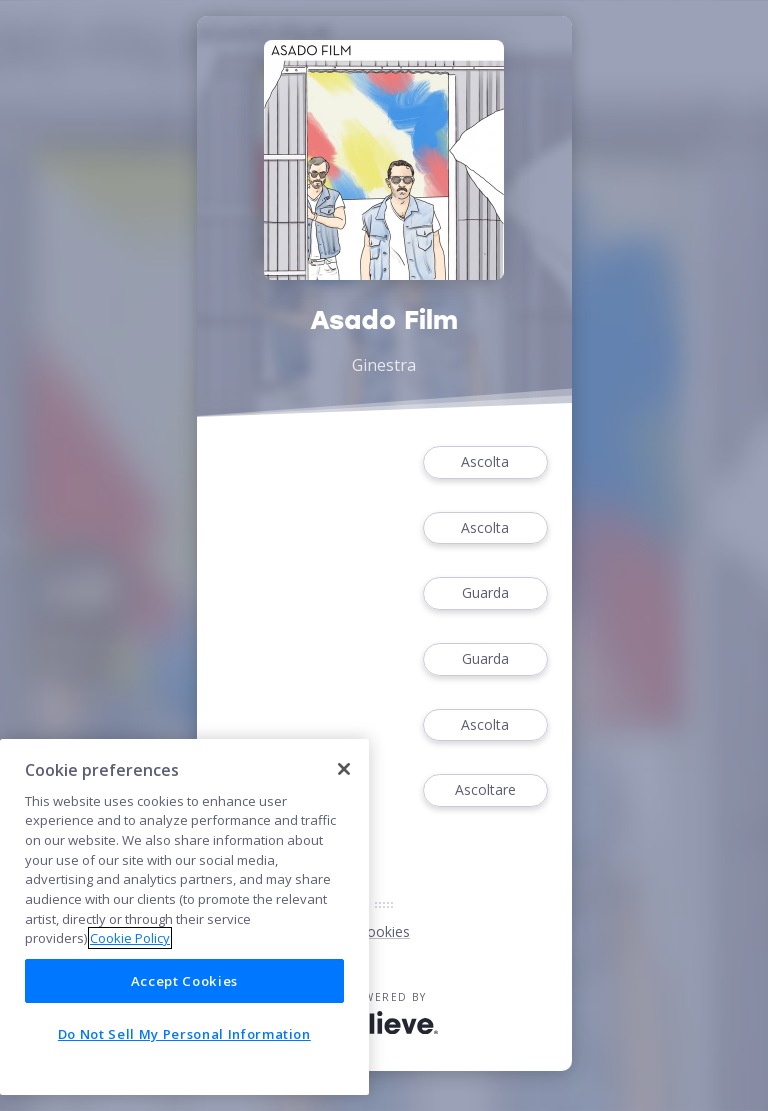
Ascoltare (485, 790)
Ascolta (485, 462)
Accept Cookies (184, 981)
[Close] (344, 769)
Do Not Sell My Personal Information (184, 1034)
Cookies (384, 931)
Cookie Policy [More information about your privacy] (130, 938)
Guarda (485, 593)
